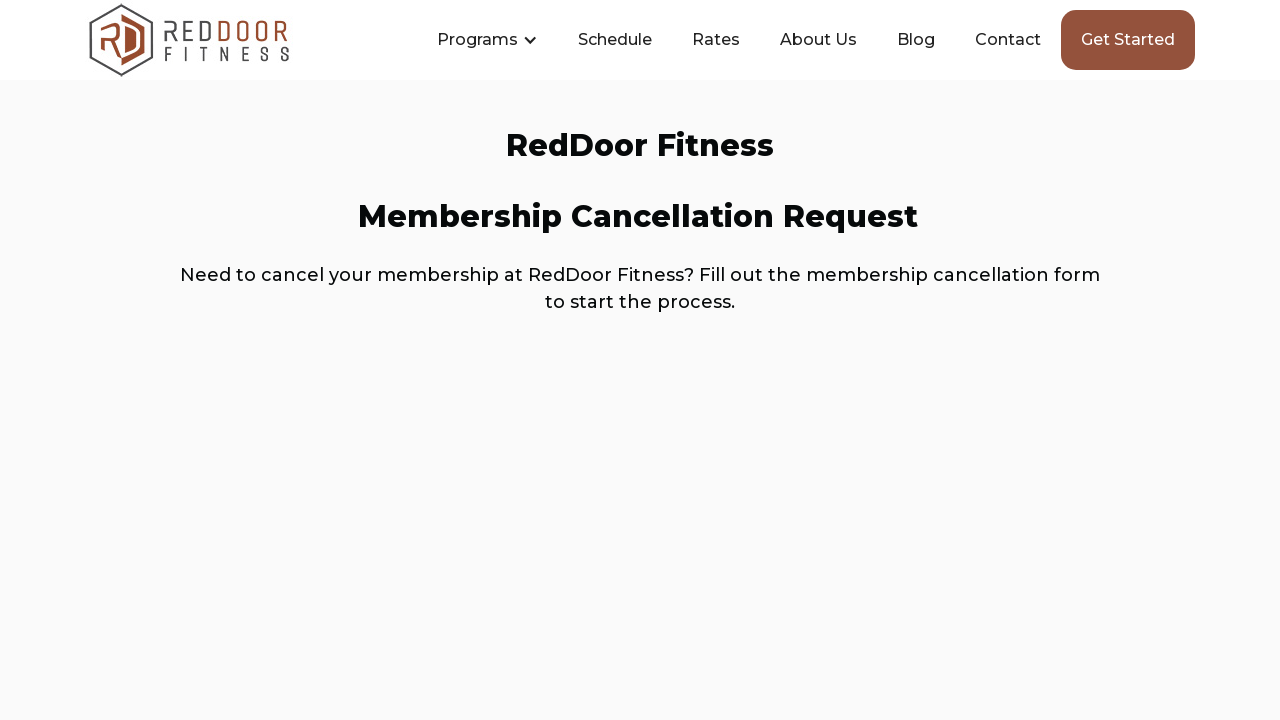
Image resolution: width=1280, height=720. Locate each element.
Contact (1008, 39)
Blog (916, 39)
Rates (716, 39)
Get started (1128, 39)
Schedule (615, 39)
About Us (818, 39)
